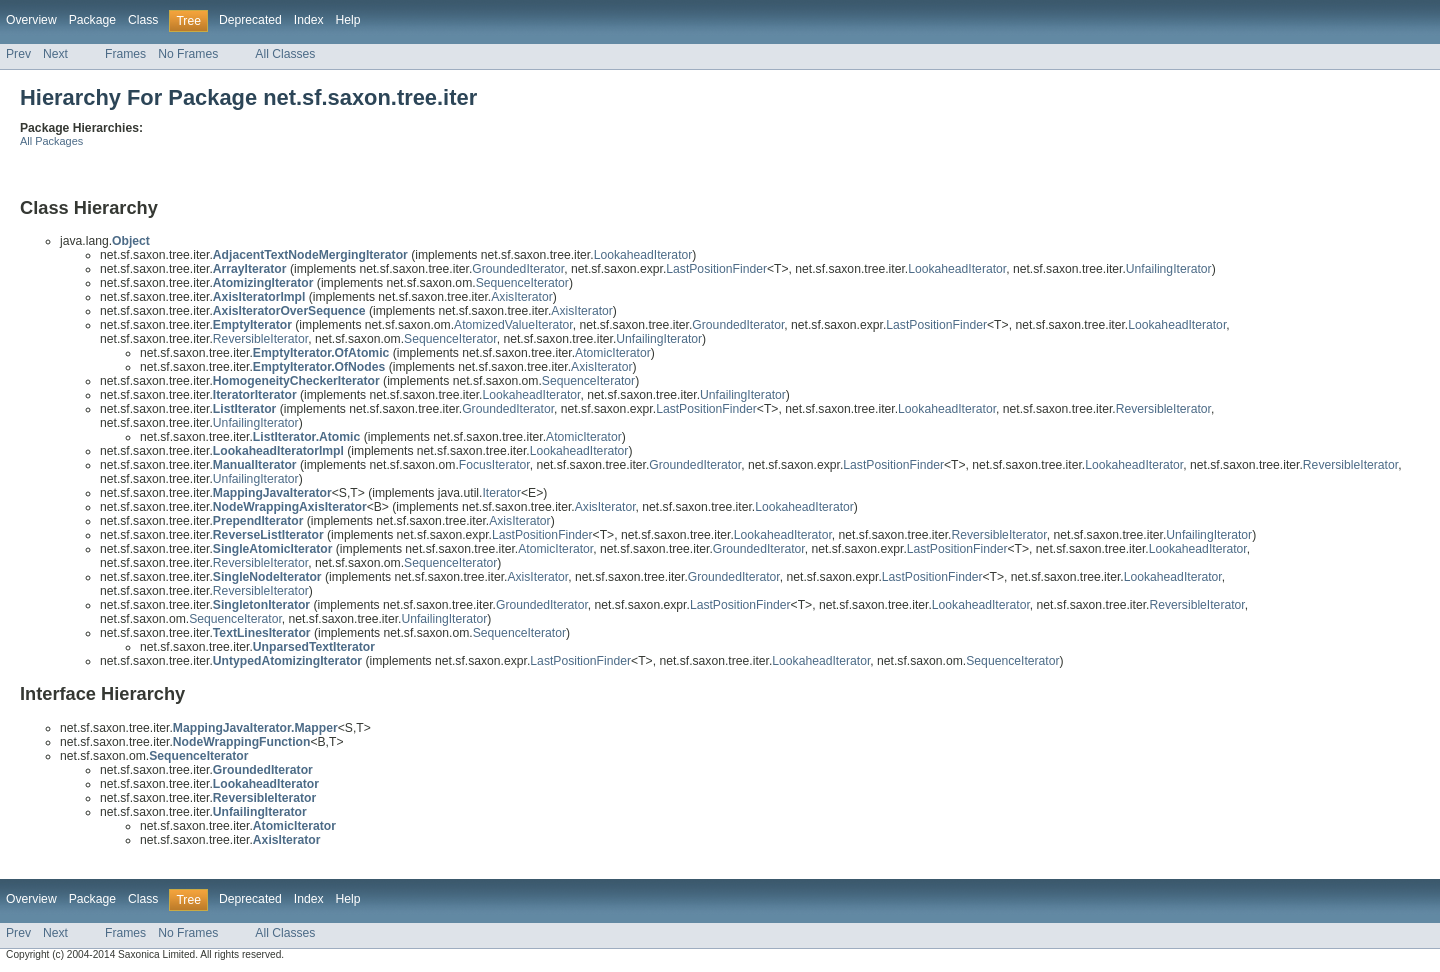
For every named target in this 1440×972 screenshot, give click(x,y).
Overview (31, 20)
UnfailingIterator (1169, 269)
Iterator (501, 493)
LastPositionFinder (716, 269)
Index (309, 20)
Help (348, 20)
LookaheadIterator (643, 255)
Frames (125, 54)
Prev (18, 54)
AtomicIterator (613, 353)
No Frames (188, 54)
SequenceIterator (522, 283)
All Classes (285, 54)
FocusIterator (494, 465)
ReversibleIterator (260, 339)
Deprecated (250, 20)
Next (55, 54)
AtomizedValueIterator (513, 325)
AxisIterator (521, 297)
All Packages (51, 141)
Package (92, 20)
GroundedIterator (518, 269)
